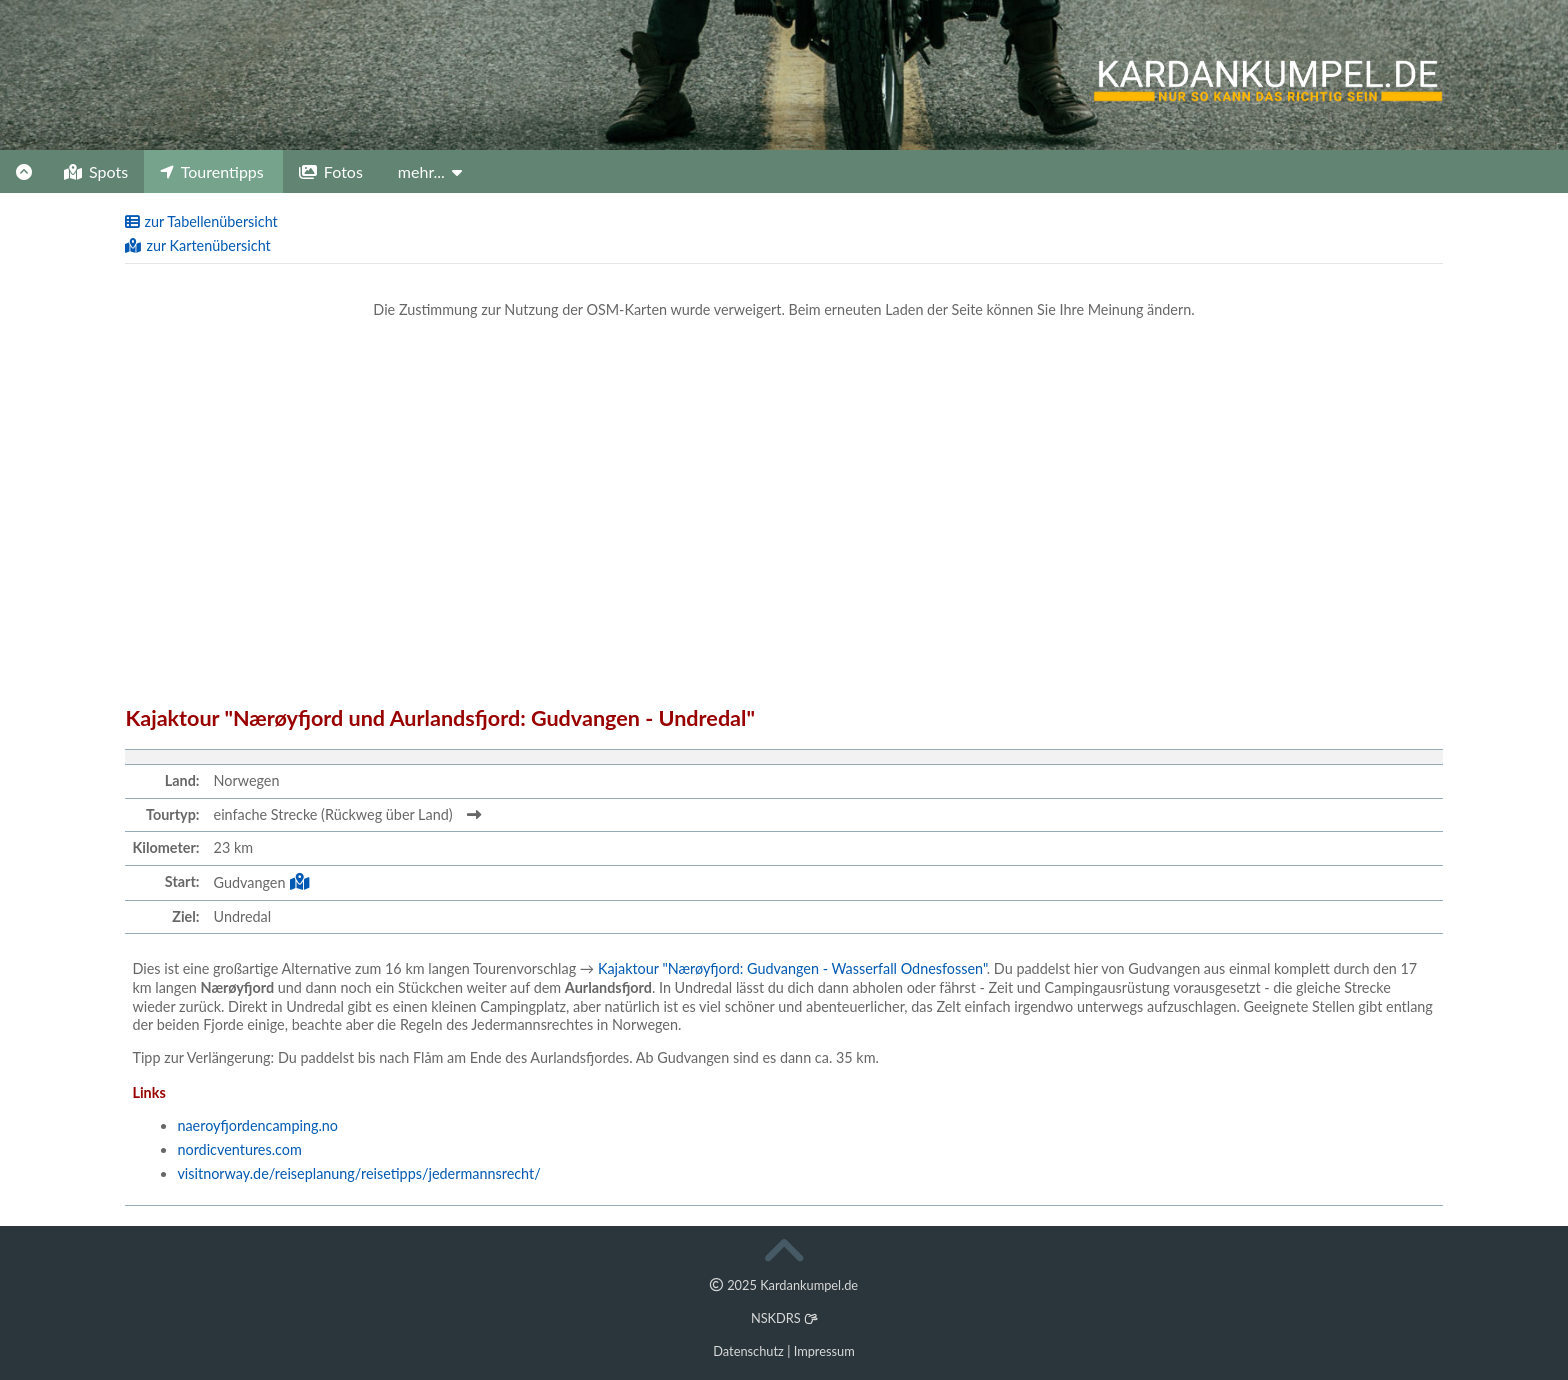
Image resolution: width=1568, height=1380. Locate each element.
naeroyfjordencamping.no (257, 1125)
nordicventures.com (239, 1149)
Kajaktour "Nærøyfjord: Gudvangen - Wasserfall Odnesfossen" (792, 968)
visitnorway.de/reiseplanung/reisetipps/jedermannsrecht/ (358, 1173)
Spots (96, 171)
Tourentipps (212, 171)
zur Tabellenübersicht (201, 221)
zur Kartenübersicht (197, 245)
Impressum (824, 1351)
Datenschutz (748, 1351)
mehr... (430, 171)
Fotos (331, 171)
